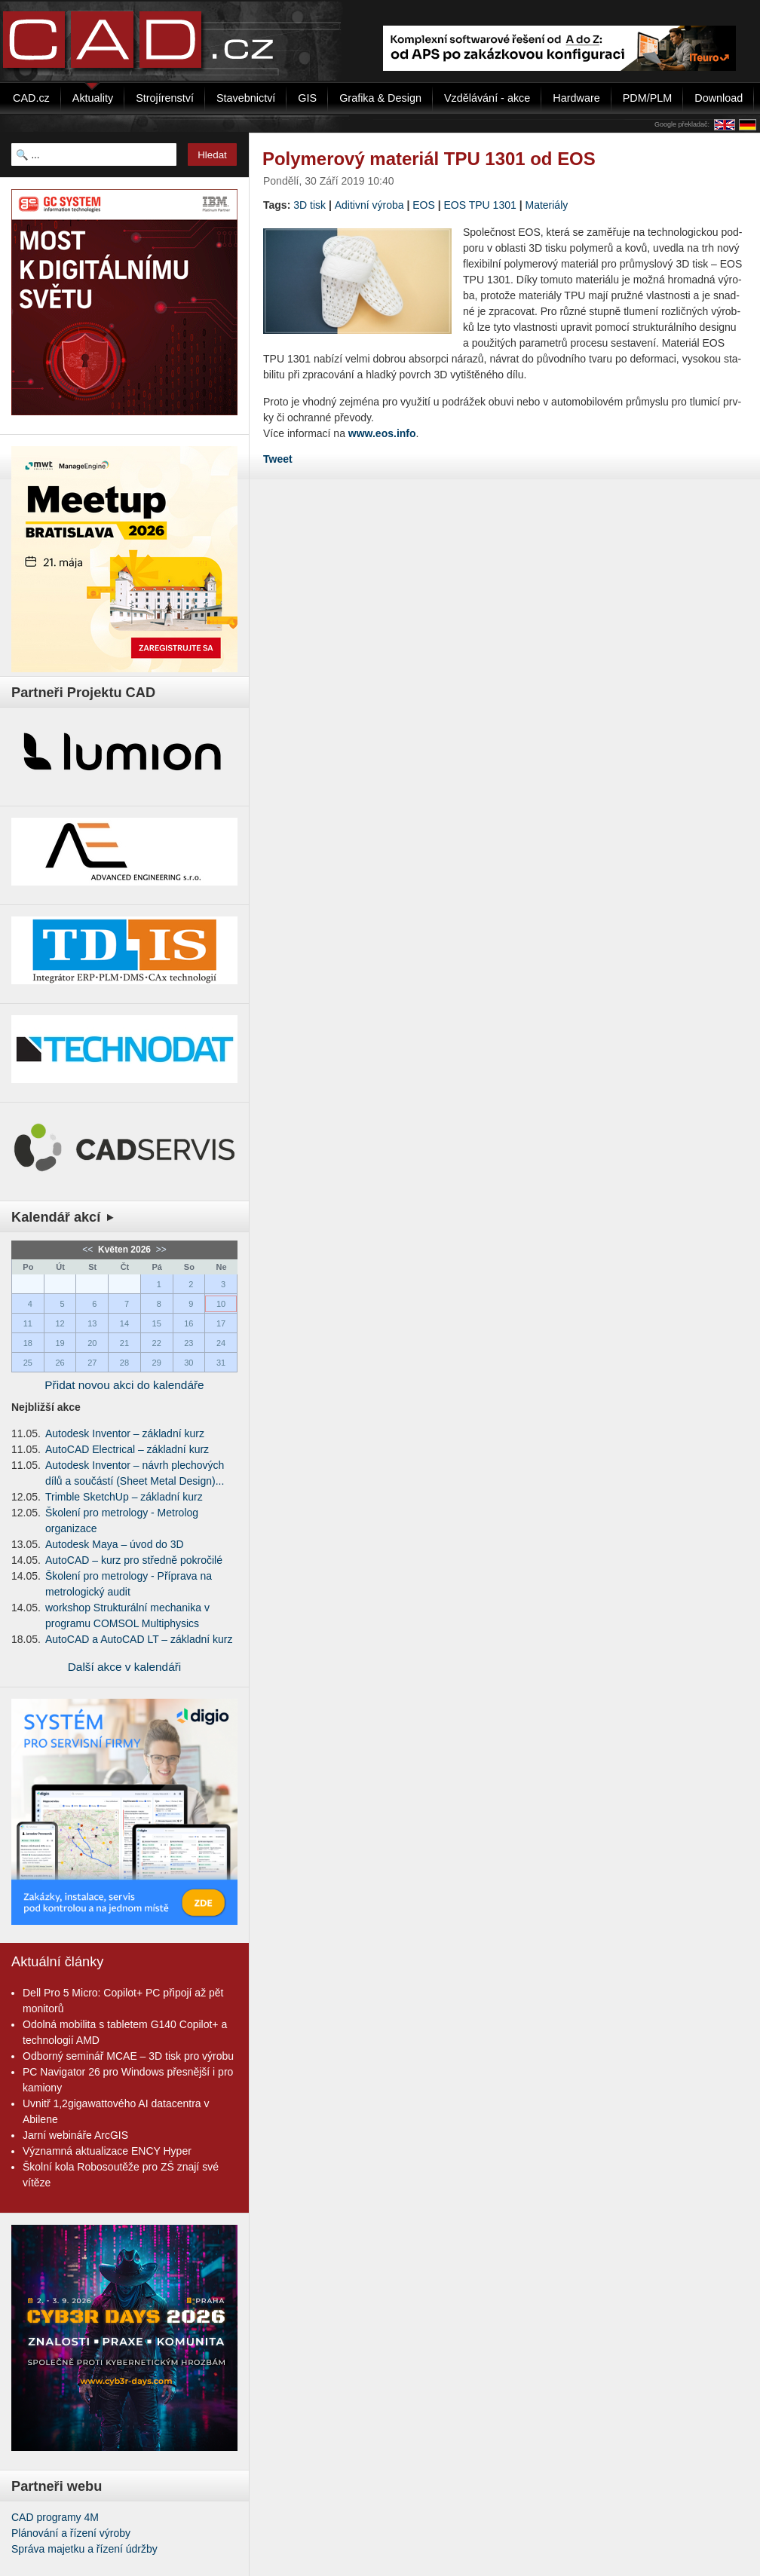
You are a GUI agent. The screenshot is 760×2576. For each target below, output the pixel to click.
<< (88, 1249)
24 (220, 1343)
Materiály (546, 205)
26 (59, 1362)
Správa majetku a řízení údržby (84, 2549)
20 (92, 1343)
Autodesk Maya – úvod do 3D (114, 1544)
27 (92, 1362)
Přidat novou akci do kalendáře (124, 1384)
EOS (423, 205)
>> (159, 1249)
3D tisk (309, 205)
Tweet (278, 459)
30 (188, 1362)
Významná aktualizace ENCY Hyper (107, 2151)
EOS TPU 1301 (480, 205)
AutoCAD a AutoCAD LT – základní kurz (139, 1639)
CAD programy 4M (55, 2517)
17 (220, 1323)
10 (220, 1303)
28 (124, 1362)
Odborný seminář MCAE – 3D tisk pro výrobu (128, 2056)
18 (27, 1343)
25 (27, 1362)
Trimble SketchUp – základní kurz (124, 1497)
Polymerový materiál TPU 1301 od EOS (429, 158)
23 (188, 1343)
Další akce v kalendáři (125, 1666)
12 (59, 1323)
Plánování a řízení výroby (70, 2533)
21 (124, 1343)
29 (156, 1362)
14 (124, 1323)
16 (188, 1323)
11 (27, 1323)
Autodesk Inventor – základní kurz (124, 1433)
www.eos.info (382, 433)
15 (156, 1323)
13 (92, 1323)
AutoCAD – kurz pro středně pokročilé (133, 1560)
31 (220, 1362)
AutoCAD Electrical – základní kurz (127, 1449)
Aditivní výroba (369, 205)
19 (59, 1343)
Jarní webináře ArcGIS (75, 2135)
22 (156, 1343)
